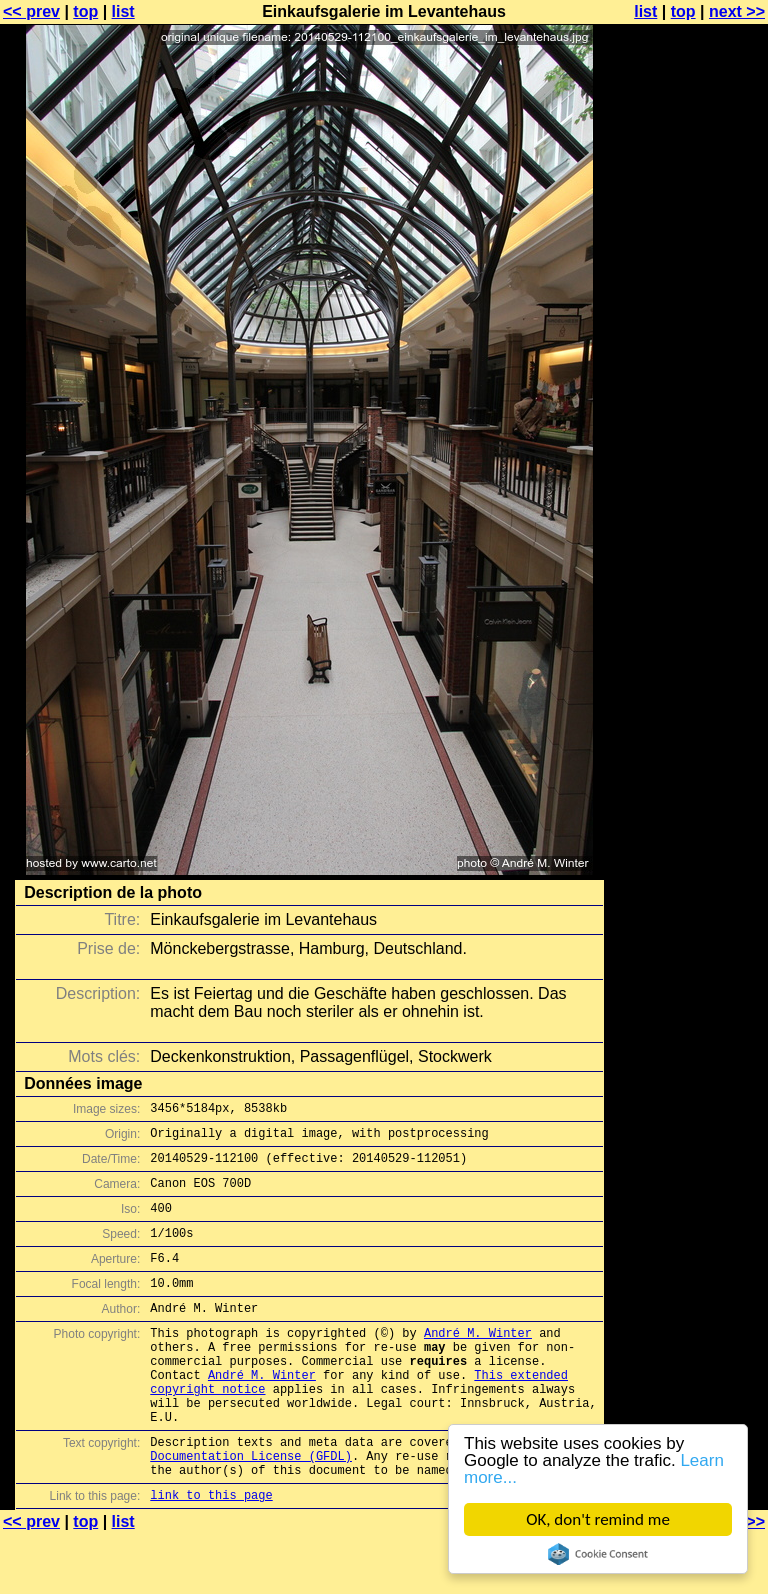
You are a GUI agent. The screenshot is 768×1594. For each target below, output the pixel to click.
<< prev (31, 11)
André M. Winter (478, 1362)
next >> (737, 11)
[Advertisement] (687, 495)
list (123, 11)
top (85, 11)
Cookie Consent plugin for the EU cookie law (598, 1554)
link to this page (211, 1554)
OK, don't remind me (598, 1519)
